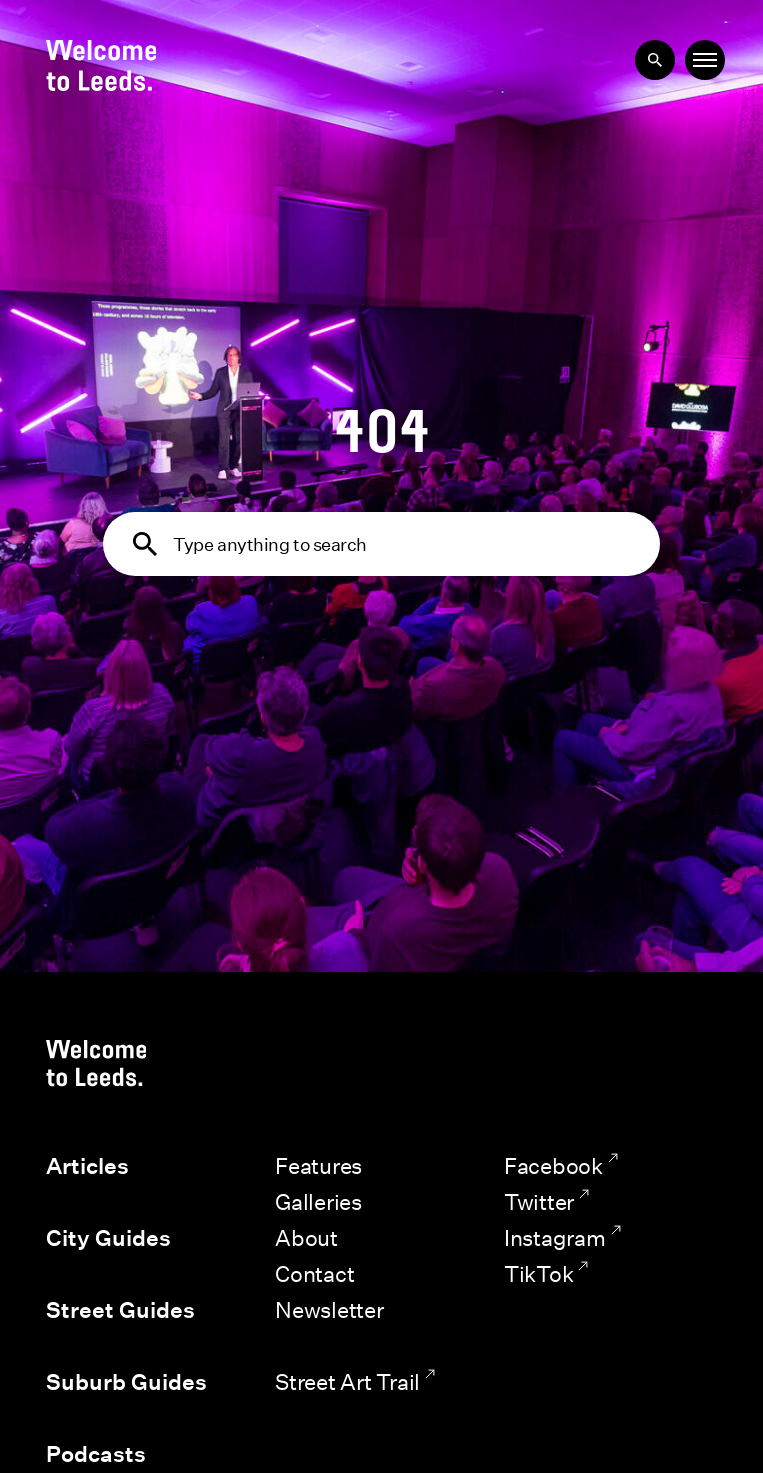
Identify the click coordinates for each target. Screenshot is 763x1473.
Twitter (539, 1201)
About (306, 1237)
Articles (87, 1166)
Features (318, 1165)
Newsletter (329, 1309)
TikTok (539, 1273)
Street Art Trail (347, 1381)
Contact (314, 1273)
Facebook (553, 1165)
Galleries (318, 1201)
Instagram (555, 1237)
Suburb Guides (126, 1382)
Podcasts (96, 1454)
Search (648, 54)
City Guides (108, 1238)
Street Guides (120, 1310)
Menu (703, 58)
